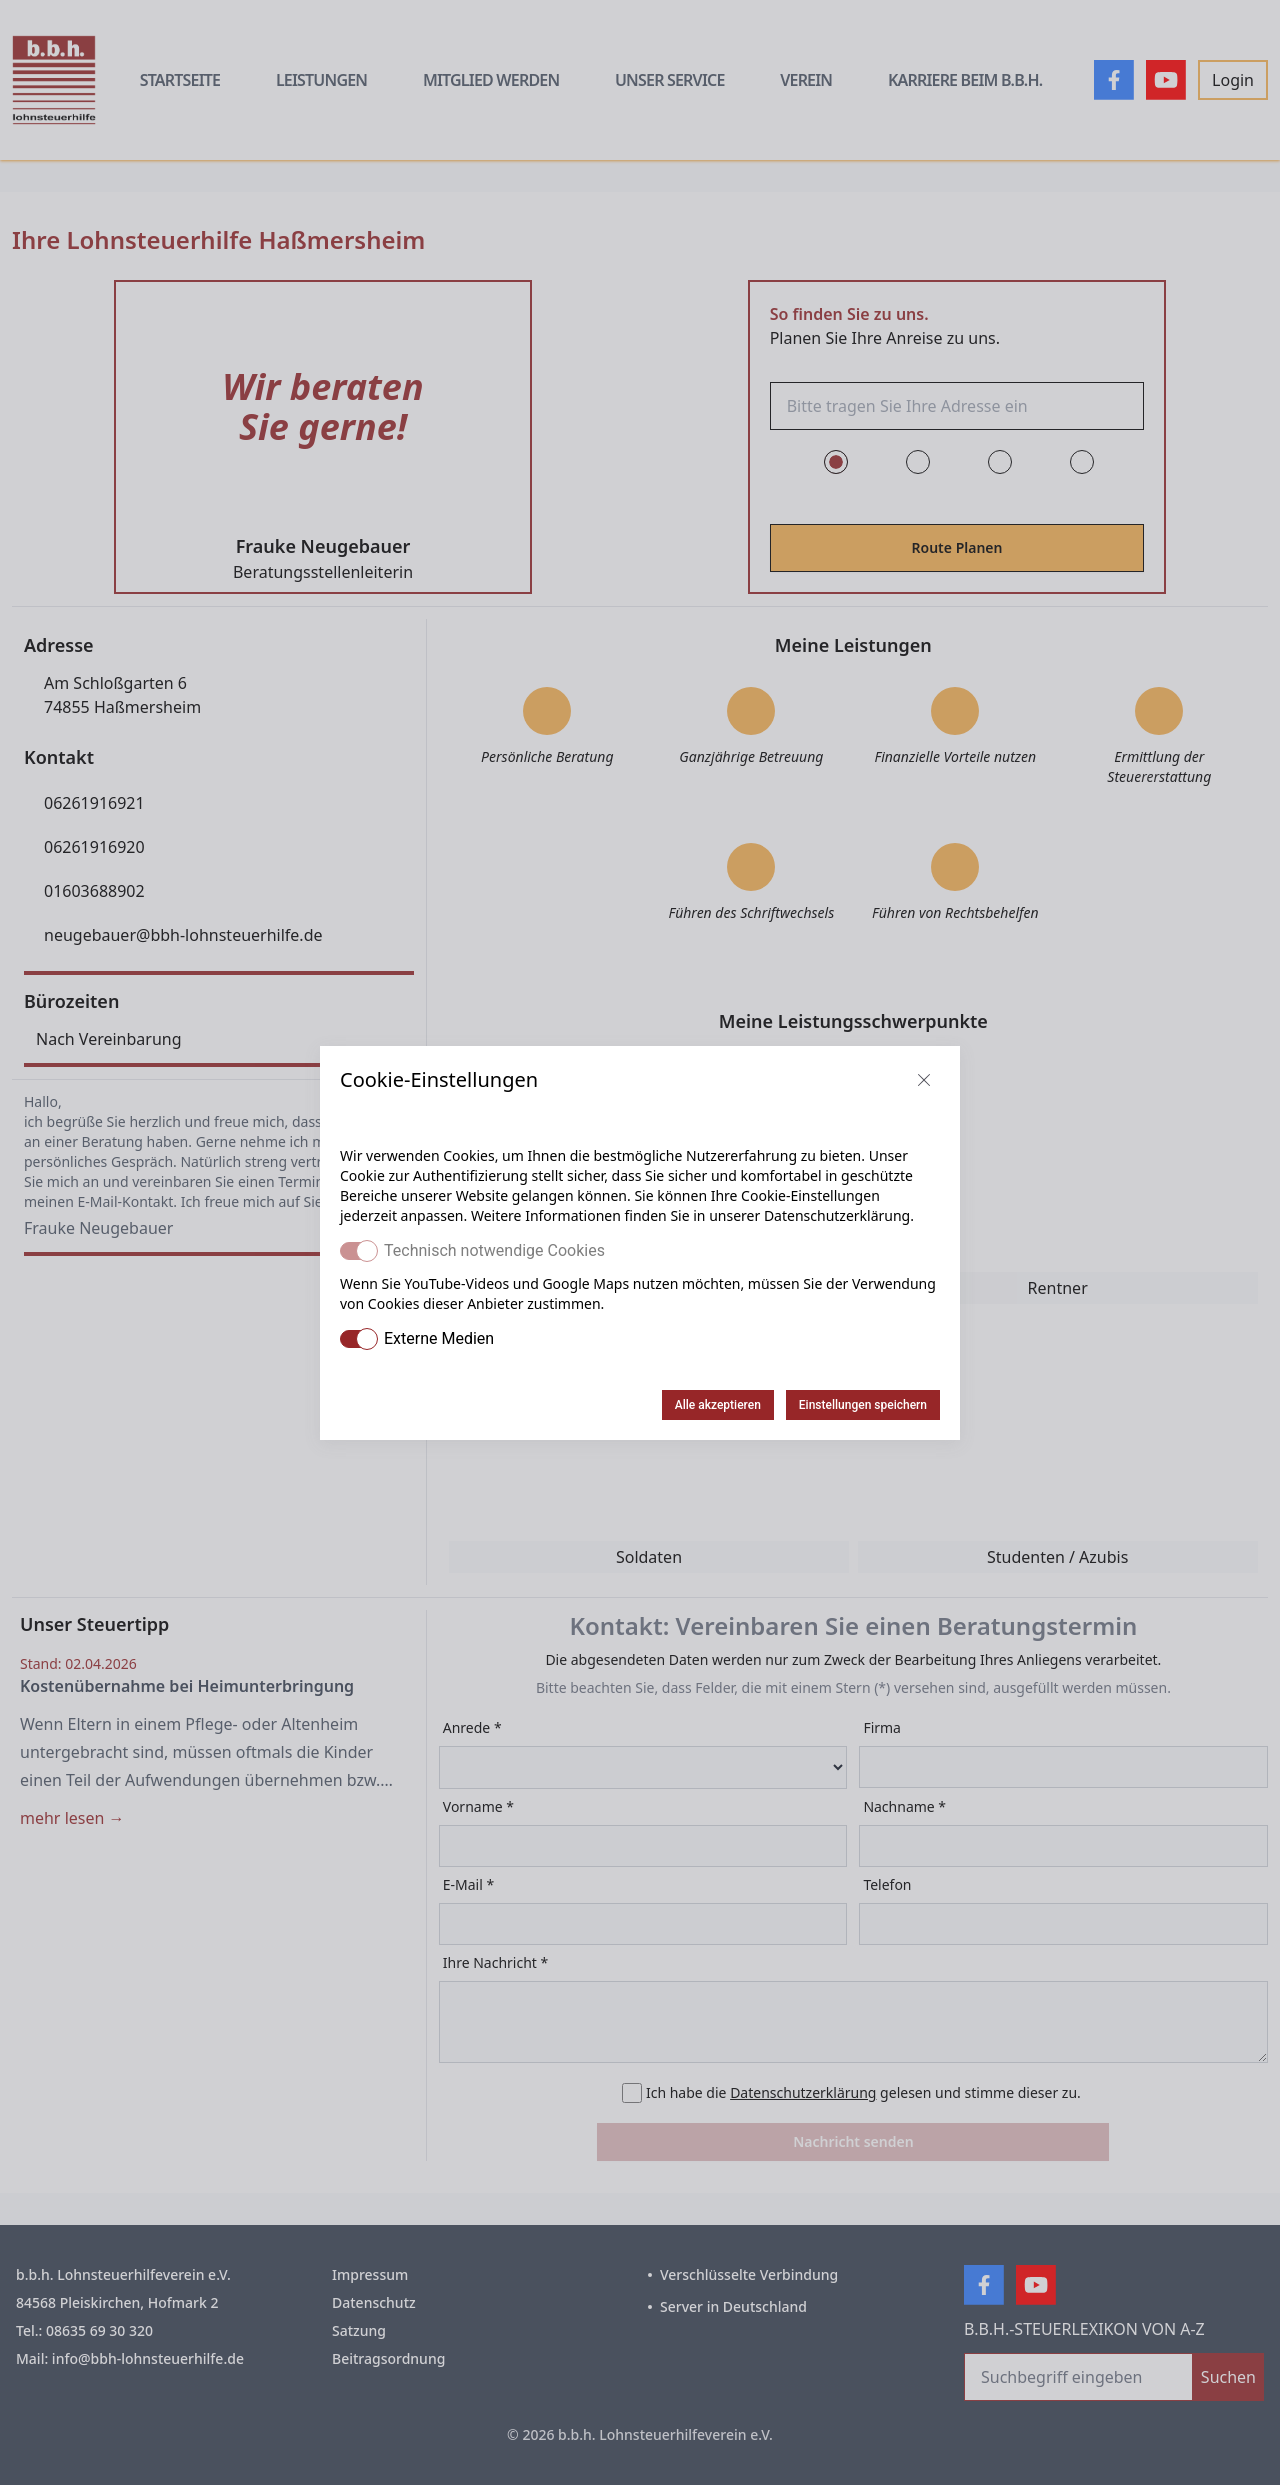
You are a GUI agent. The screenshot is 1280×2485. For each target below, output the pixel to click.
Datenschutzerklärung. (839, 1215)
